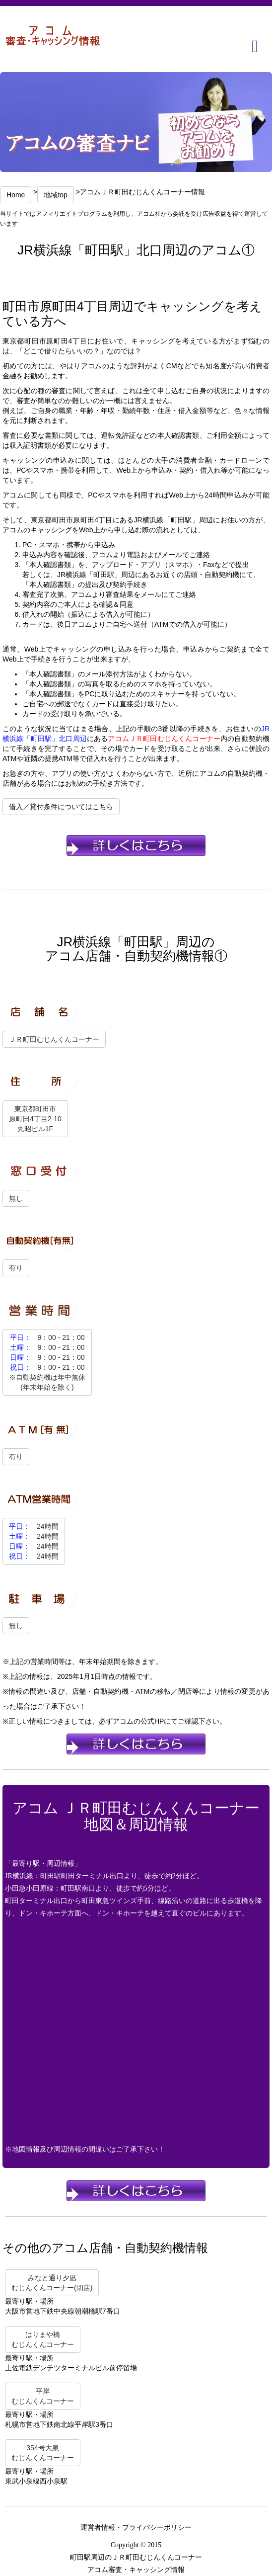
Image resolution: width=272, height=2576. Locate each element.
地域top (55, 195)
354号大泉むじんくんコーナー (42, 2453)
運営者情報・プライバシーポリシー (136, 2527)
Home (15, 195)
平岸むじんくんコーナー (42, 2396)
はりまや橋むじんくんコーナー (42, 2339)
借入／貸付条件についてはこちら (61, 807)
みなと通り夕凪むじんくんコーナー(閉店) (51, 2283)
